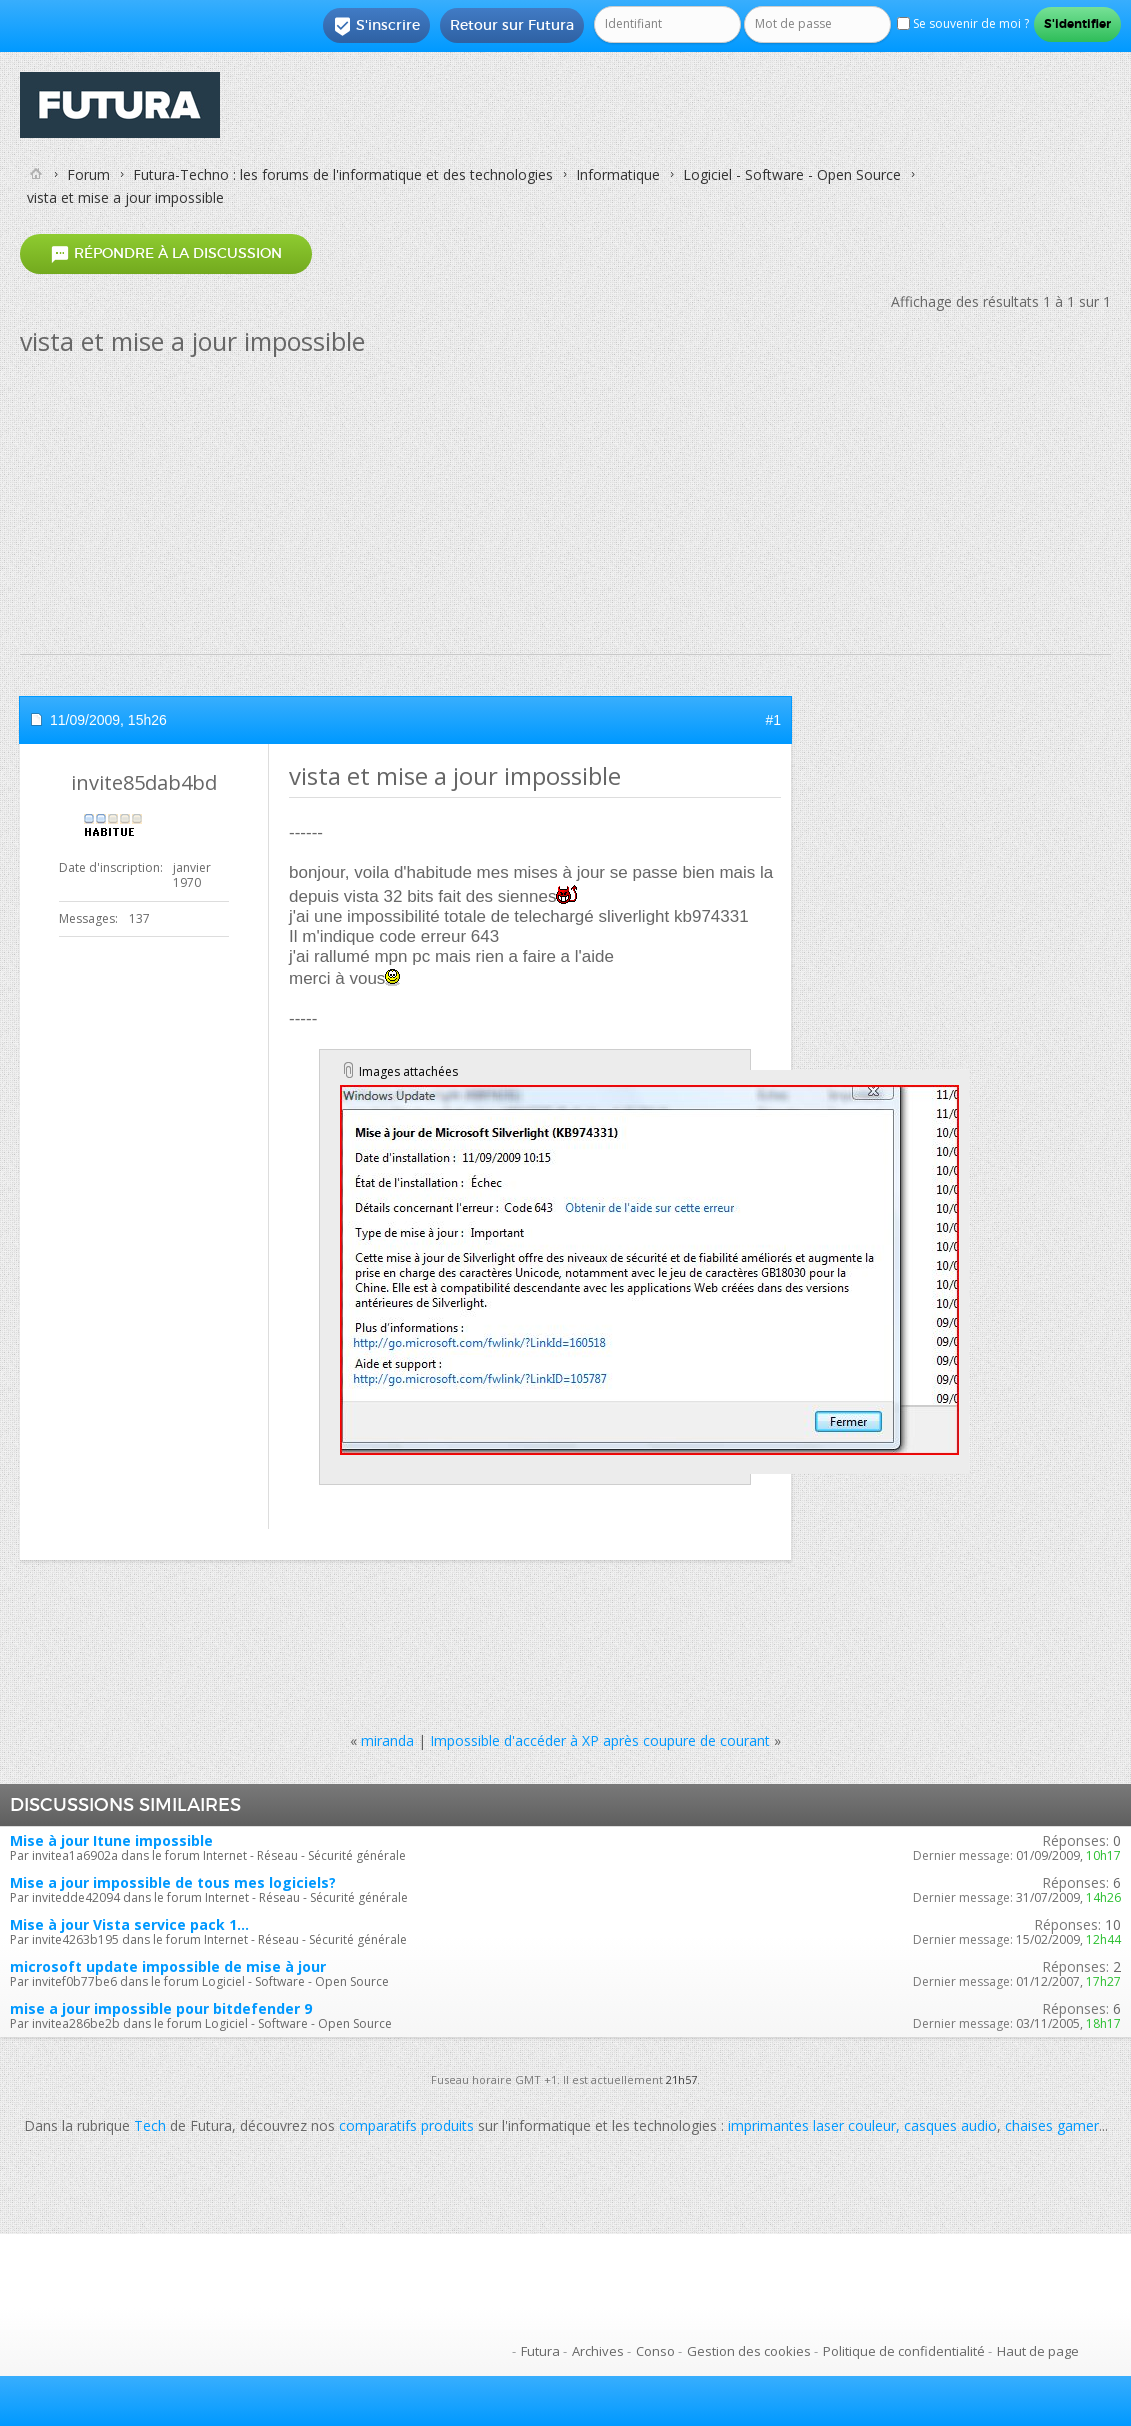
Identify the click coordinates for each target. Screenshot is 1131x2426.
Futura (540, 2351)
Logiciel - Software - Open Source (792, 174)
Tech (150, 2125)
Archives (598, 2351)
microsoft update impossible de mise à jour (168, 1966)
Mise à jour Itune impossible (111, 1840)
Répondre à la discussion (166, 254)
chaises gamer (1052, 2125)
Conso (655, 2351)
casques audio (950, 2125)
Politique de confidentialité (904, 2351)
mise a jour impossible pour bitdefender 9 (161, 2008)
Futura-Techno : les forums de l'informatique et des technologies (343, 174)
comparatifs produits (406, 2125)
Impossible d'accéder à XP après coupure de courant (600, 1740)
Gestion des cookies (749, 2351)
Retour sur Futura (512, 25)
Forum (88, 174)
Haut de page (1038, 2351)
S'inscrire (376, 26)
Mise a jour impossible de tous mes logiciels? (173, 1882)
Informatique (618, 174)
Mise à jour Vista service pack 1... (129, 1924)
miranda (387, 1740)
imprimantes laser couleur (812, 2125)
